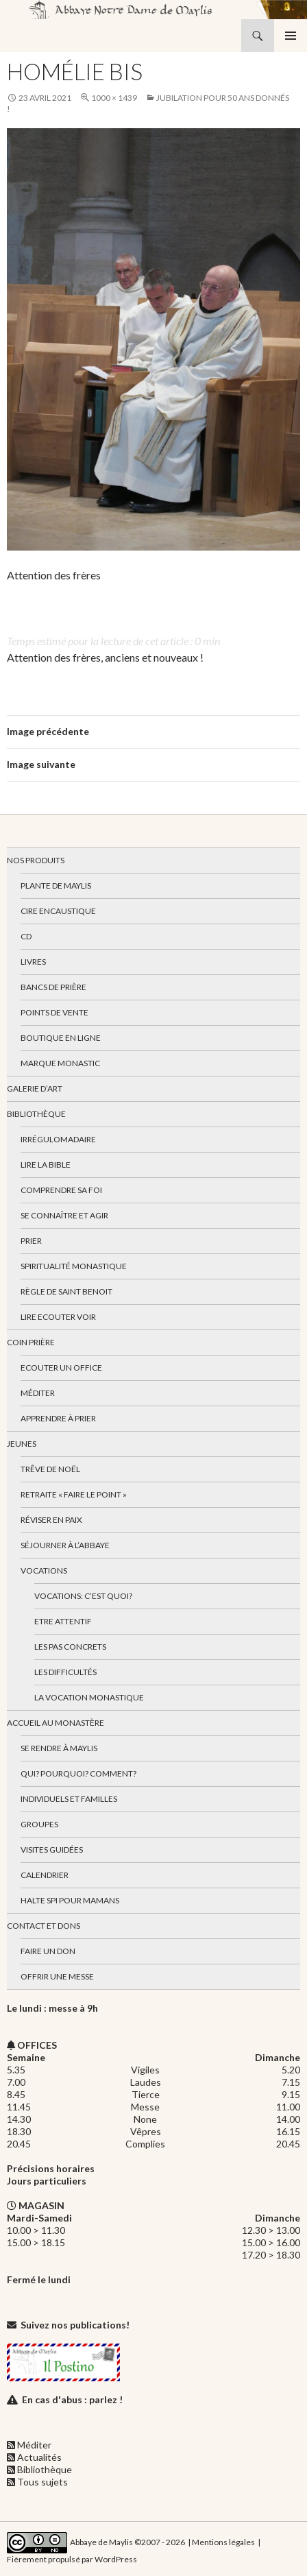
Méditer (38, 1393)
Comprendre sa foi (61, 1190)
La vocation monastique (89, 1697)
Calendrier (45, 1875)
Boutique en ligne (61, 1038)
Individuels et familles (69, 1799)
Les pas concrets (70, 1646)
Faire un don (48, 1951)
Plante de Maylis (56, 885)
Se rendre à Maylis (59, 1748)
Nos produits (35, 860)
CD (26, 936)
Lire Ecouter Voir (58, 1317)
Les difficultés (65, 1672)
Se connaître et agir (64, 1215)
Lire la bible (46, 1164)
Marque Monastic (60, 1063)
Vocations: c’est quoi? (83, 1596)
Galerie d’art (34, 1088)
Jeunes (21, 1444)
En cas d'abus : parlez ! (72, 2399)
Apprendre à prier (58, 1418)
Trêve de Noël (50, 1469)
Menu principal (290, 35)
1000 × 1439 (114, 98)
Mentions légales (223, 2542)
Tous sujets (42, 2482)
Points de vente (54, 1012)
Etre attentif (63, 1621)
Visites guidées (52, 1849)
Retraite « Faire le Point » (74, 1494)
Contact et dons (43, 1926)
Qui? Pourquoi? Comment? (78, 1773)
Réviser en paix (51, 1520)
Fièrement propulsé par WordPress (72, 2559)
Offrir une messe (57, 1976)
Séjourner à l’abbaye (65, 1545)
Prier (31, 1241)
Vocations (44, 1570)
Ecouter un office (61, 1367)
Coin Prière (31, 1342)
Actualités (39, 2457)
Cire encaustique (58, 911)
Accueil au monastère (55, 1723)
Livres (33, 961)
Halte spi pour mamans (70, 1900)
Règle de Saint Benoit (66, 1291)
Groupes (39, 1824)
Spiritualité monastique (74, 1266)
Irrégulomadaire (58, 1139)
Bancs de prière (53, 987)
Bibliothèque (36, 1114)
